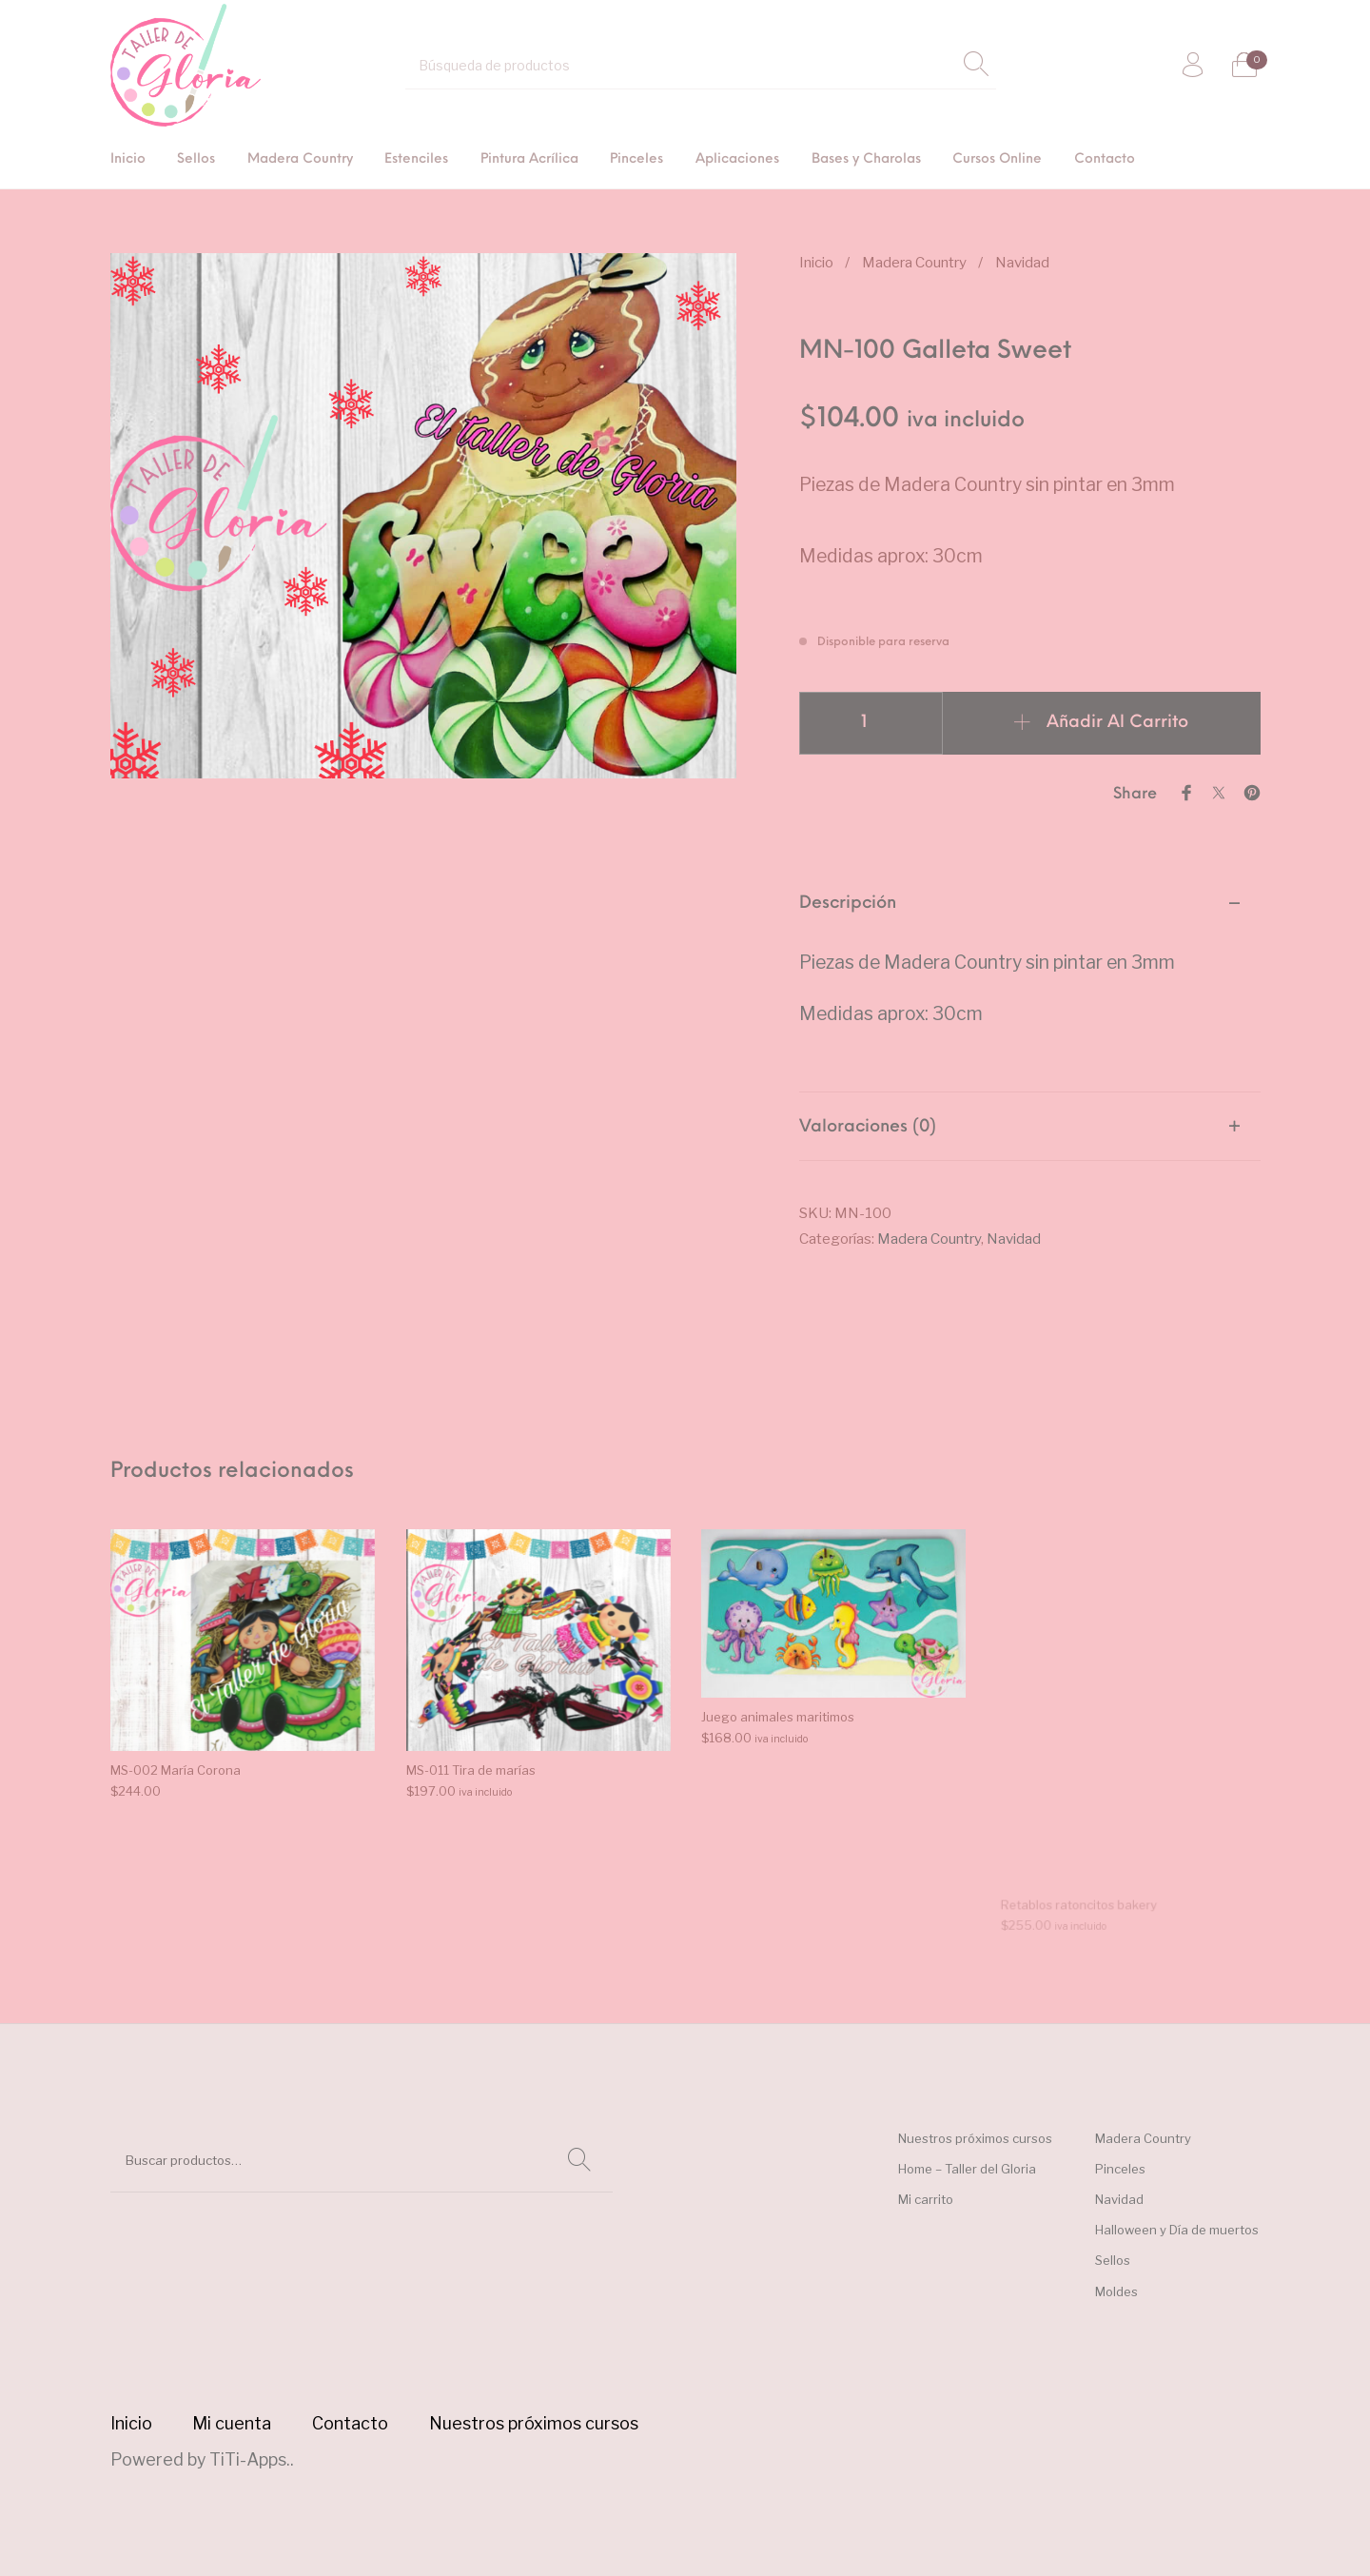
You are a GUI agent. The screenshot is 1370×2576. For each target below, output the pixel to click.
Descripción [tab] (847, 903)
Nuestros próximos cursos (975, 2138)
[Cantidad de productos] (871, 723)
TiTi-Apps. (249, 2459)
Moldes (1116, 2291)
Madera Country (914, 262)
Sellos (1112, 2260)
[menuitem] (128, 160)
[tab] (1030, 981)
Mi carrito (925, 2199)
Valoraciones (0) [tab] (867, 1127)
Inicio (816, 262)
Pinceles (1120, 2168)
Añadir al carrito (1117, 723)
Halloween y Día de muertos (1177, 2229)
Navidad (1022, 262)
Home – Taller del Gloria (967, 2168)
